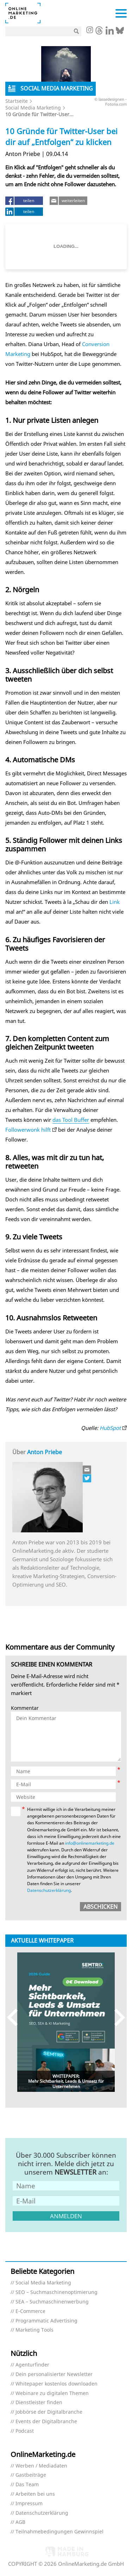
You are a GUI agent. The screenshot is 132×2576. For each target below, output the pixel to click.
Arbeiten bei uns (35, 2494)
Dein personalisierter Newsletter (54, 2374)
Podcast (24, 2431)
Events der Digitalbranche (46, 2422)
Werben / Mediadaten (41, 2466)
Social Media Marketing (33, 107)
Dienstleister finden (38, 2403)
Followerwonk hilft (28, 1129)
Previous (15, 2017)
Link (114, 901)
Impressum (29, 2504)
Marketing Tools (34, 2330)
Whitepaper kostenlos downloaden (56, 2384)
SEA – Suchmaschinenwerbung (52, 2302)
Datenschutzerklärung (49, 1890)
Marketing (17, 353)
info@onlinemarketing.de (89, 1843)
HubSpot (110, 1427)
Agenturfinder (32, 2365)
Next (116, 2017)
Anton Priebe (44, 1452)
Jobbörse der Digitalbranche (48, 2412)
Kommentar (25, 1708)
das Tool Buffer (70, 1119)
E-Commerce (30, 2311)
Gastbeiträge (30, 2475)
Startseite (16, 101)
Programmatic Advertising (46, 2321)
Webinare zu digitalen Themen (52, 2393)
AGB (20, 2522)
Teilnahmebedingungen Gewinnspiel (59, 2532)
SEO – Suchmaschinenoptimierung (56, 2292)
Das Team (27, 2485)
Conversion (95, 344)
